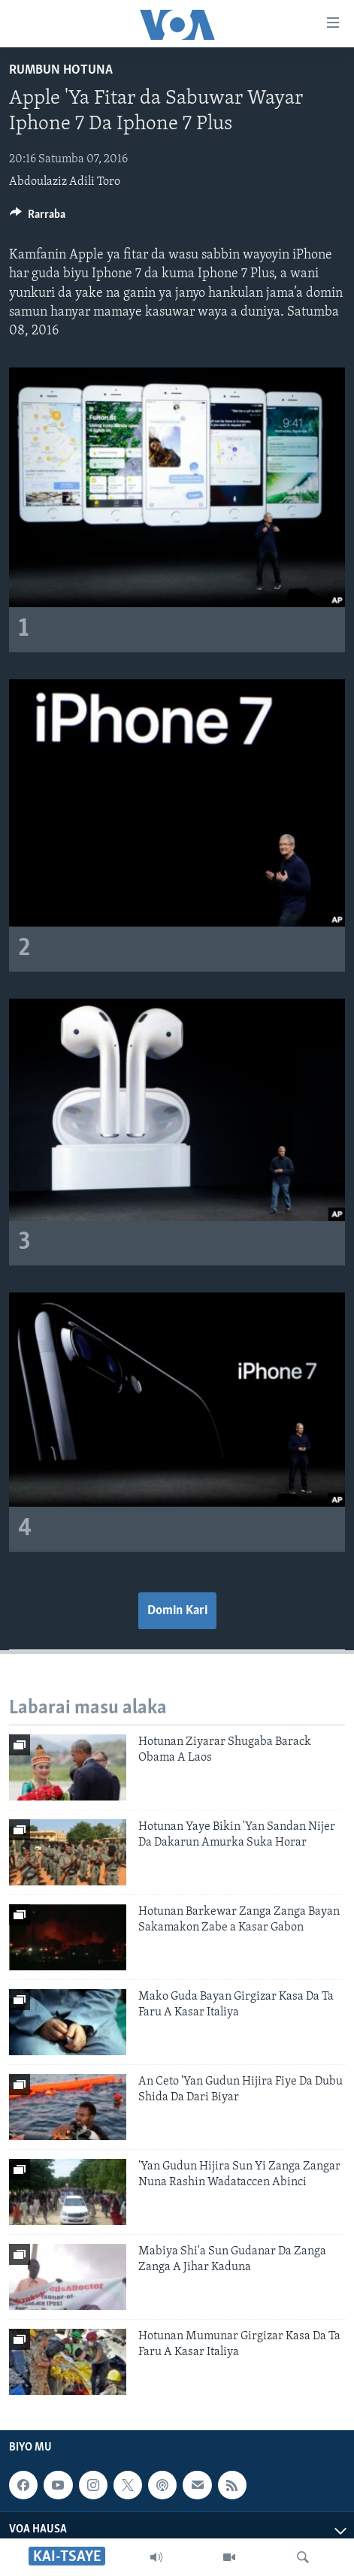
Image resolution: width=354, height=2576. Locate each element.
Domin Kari (177, 1611)
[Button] (37, 218)
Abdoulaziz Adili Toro (64, 182)
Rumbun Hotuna (61, 70)
